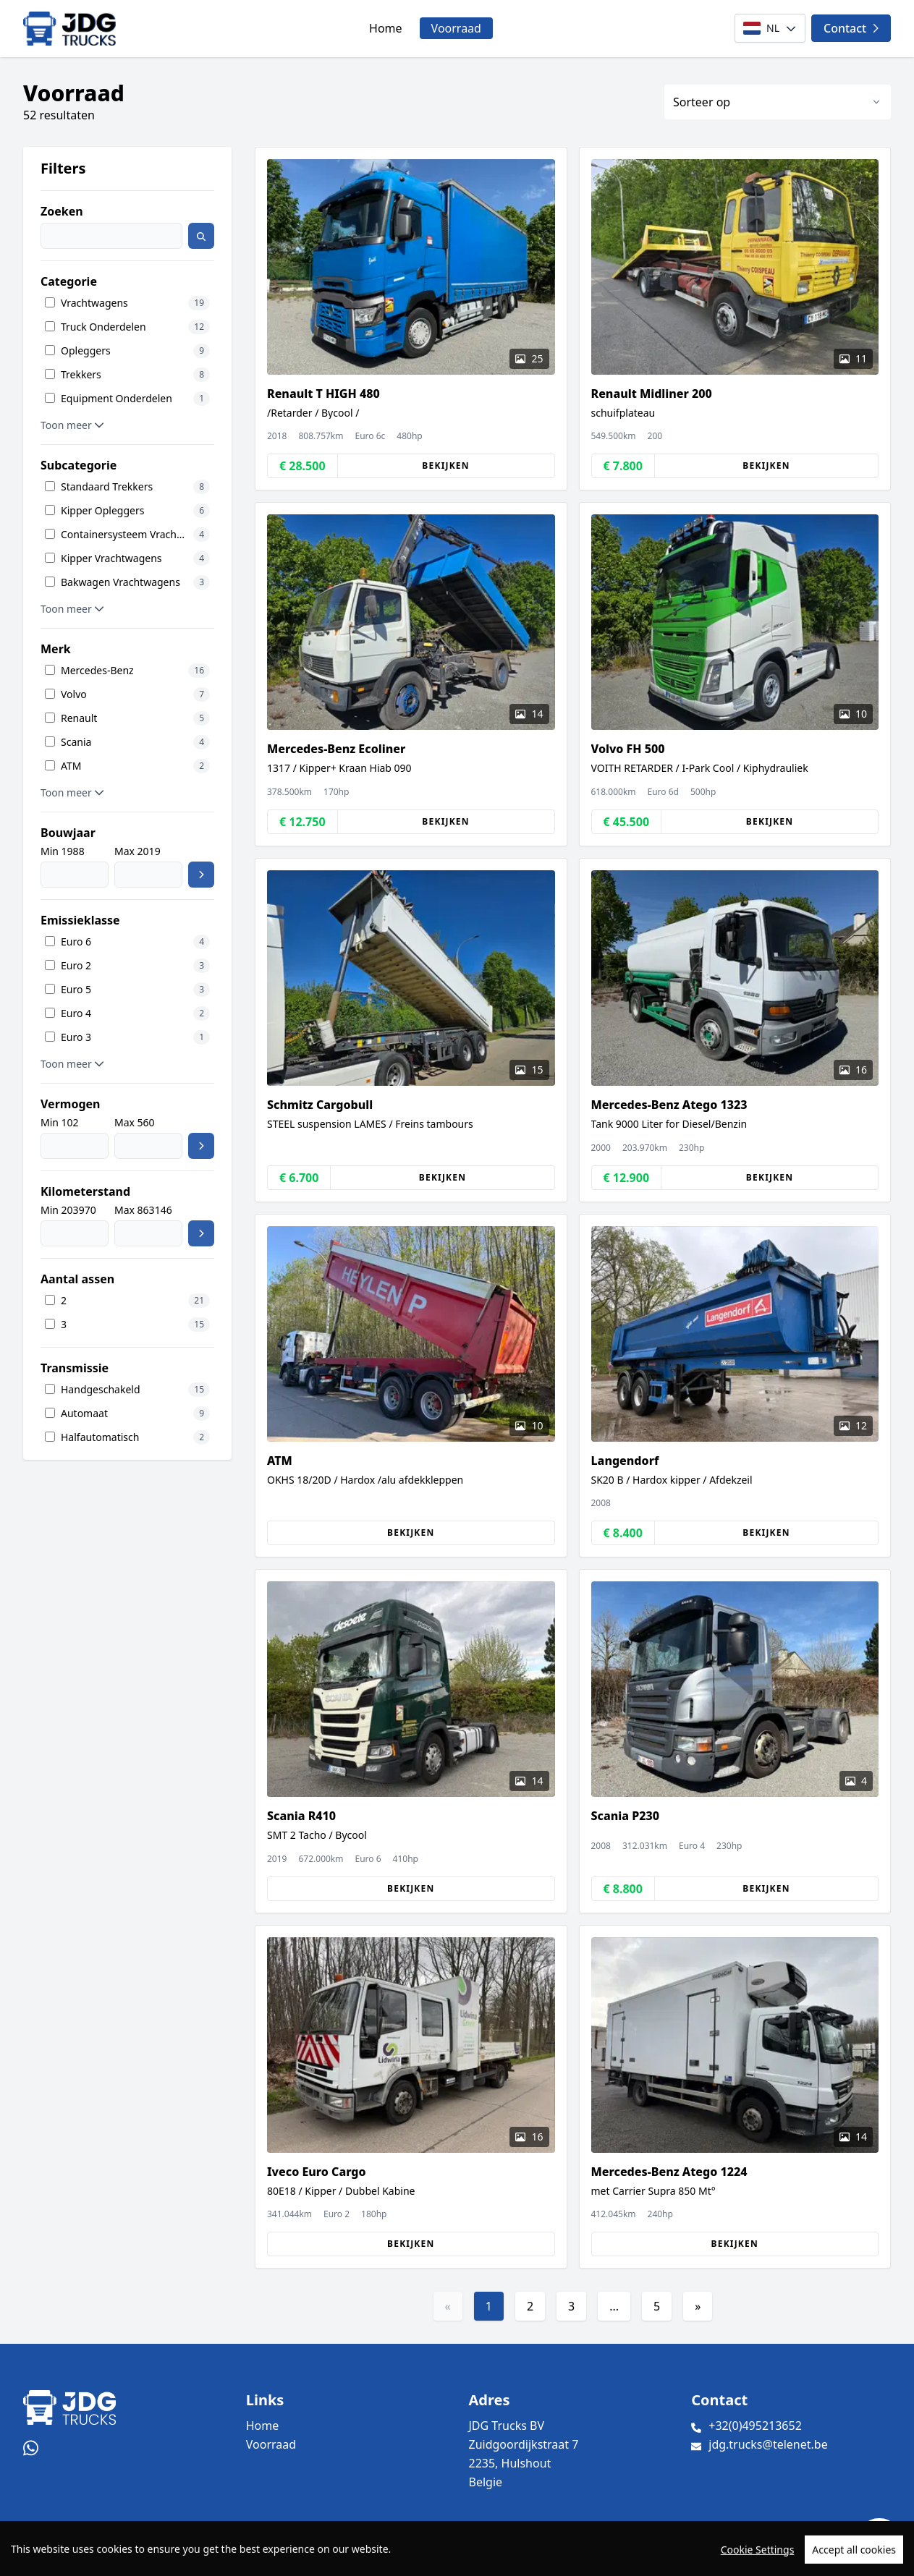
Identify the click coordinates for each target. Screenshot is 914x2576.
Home (385, 28)
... (614, 2306)
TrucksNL (112, 2557)
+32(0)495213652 (755, 2425)
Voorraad (456, 28)
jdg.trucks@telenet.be (767, 2444)
